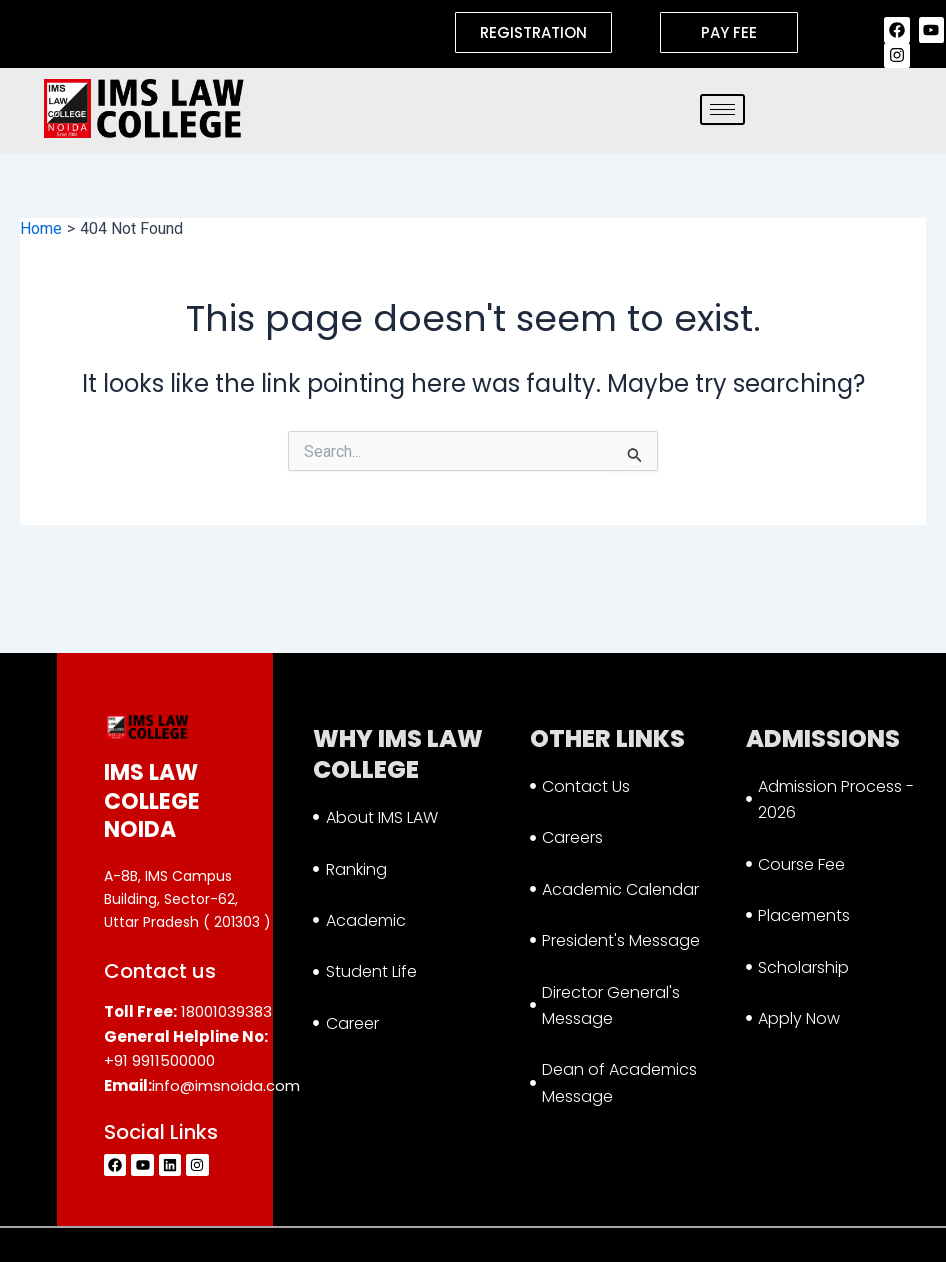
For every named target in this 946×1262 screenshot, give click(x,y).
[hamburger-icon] (722, 109)
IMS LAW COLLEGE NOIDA (152, 801)
